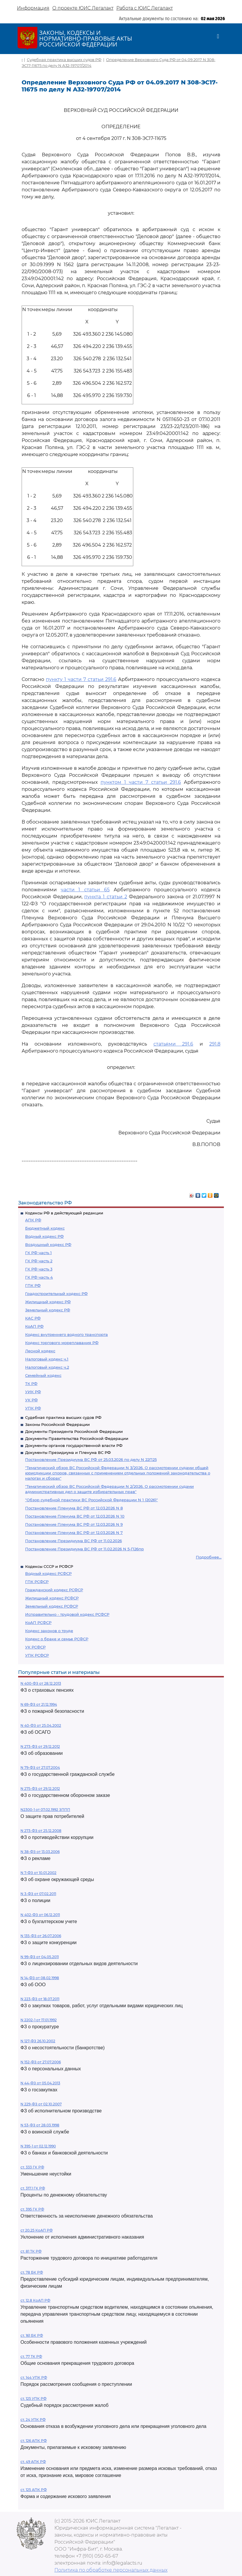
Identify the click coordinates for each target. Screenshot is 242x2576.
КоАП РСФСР (38, 1622)
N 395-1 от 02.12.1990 (38, 2146)
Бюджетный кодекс (45, 1228)
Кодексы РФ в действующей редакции (64, 1213)
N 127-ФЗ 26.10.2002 (37, 2041)
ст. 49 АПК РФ (33, 2461)
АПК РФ (33, 1220)
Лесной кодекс (40, 1350)
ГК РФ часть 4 (39, 1277)
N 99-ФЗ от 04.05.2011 (39, 1957)
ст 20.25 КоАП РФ (36, 2230)
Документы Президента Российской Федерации (74, 1431)
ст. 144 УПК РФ (33, 2377)
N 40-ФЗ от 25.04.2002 (40, 1725)
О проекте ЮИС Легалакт (82, 8)
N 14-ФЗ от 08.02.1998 (39, 1978)
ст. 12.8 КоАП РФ (35, 2300)
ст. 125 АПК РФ (33, 2489)
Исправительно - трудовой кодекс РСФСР (67, 1614)
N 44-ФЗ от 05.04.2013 (40, 2083)
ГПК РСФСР (37, 1581)
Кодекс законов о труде (49, 1630)
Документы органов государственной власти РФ (73, 1445)
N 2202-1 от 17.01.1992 (38, 2020)
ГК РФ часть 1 (38, 1252)
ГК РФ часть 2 (38, 1260)
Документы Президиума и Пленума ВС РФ (68, 1452)
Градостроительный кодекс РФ (56, 1293)
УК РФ (31, 1400)
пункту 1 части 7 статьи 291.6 (81, 679)
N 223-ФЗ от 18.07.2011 (39, 1999)
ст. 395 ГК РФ (32, 2209)
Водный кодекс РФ (44, 1236)
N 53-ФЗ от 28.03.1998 (39, 2125)
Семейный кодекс (43, 1375)
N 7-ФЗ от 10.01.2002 (38, 1873)
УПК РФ (33, 1408)
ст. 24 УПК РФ (33, 2419)
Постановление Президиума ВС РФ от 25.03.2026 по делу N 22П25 (91, 1459)
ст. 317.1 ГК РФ (32, 2188)
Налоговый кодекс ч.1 (46, 1359)
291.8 (214, 1044)
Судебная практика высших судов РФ (63, 1417)
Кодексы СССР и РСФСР (49, 1566)
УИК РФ (33, 1391)
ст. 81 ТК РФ (31, 2251)
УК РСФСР (35, 1647)
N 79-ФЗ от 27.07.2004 (40, 1767)
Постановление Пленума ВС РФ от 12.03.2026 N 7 (74, 1532)
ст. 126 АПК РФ (33, 2440)
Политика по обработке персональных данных (110, 2570)
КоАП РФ (34, 1326)
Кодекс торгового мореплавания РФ (61, 1342)
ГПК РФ (33, 1285)
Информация (33, 8)
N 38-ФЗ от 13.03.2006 (40, 1851)
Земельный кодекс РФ (47, 1310)
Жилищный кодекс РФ (48, 1301)
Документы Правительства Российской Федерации (76, 1438)
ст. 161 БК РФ (31, 2335)
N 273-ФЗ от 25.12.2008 (40, 1830)
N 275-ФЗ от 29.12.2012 (40, 1788)
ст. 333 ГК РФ (32, 2167)
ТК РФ (31, 1383)
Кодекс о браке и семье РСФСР (56, 1639)
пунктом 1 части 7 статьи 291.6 (141, 782)
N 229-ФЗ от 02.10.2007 (41, 2104)
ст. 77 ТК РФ (31, 2356)
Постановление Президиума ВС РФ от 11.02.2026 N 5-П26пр (84, 1549)
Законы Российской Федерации (57, 1424)
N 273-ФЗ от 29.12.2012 (40, 1746)
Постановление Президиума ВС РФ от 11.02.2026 (73, 1540)
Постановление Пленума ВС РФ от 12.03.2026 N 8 (74, 1508)
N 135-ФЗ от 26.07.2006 (40, 1936)
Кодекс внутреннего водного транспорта (66, 1334)
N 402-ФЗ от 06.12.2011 (40, 1915)
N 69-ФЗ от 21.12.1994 (38, 1704)
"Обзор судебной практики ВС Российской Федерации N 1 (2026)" (91, 1499)
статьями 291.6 (173, 1044)
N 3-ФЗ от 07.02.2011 (38, 1894)
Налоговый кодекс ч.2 (47, 1367)
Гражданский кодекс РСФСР (54, 1589)
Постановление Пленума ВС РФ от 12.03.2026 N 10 (75, 1516)
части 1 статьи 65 (85, 889)
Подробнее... (209, 1557)
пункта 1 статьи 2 (105, 896)
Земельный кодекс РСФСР (51, 1606)
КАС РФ (33, 1318)
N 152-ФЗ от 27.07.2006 (40, 2062)
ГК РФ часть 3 (38, 1269)
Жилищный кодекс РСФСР (52, 1598)
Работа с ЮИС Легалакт (144, 8)
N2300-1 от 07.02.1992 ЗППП (45, 1809)
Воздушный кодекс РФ (48, 1244)
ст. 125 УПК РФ (33, 2398)
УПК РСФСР (37, 1655)
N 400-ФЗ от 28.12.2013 (40, 1683)
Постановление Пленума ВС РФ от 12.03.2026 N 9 (74, 1524)
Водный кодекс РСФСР (48, 1573)
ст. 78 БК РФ (31, 2272)
